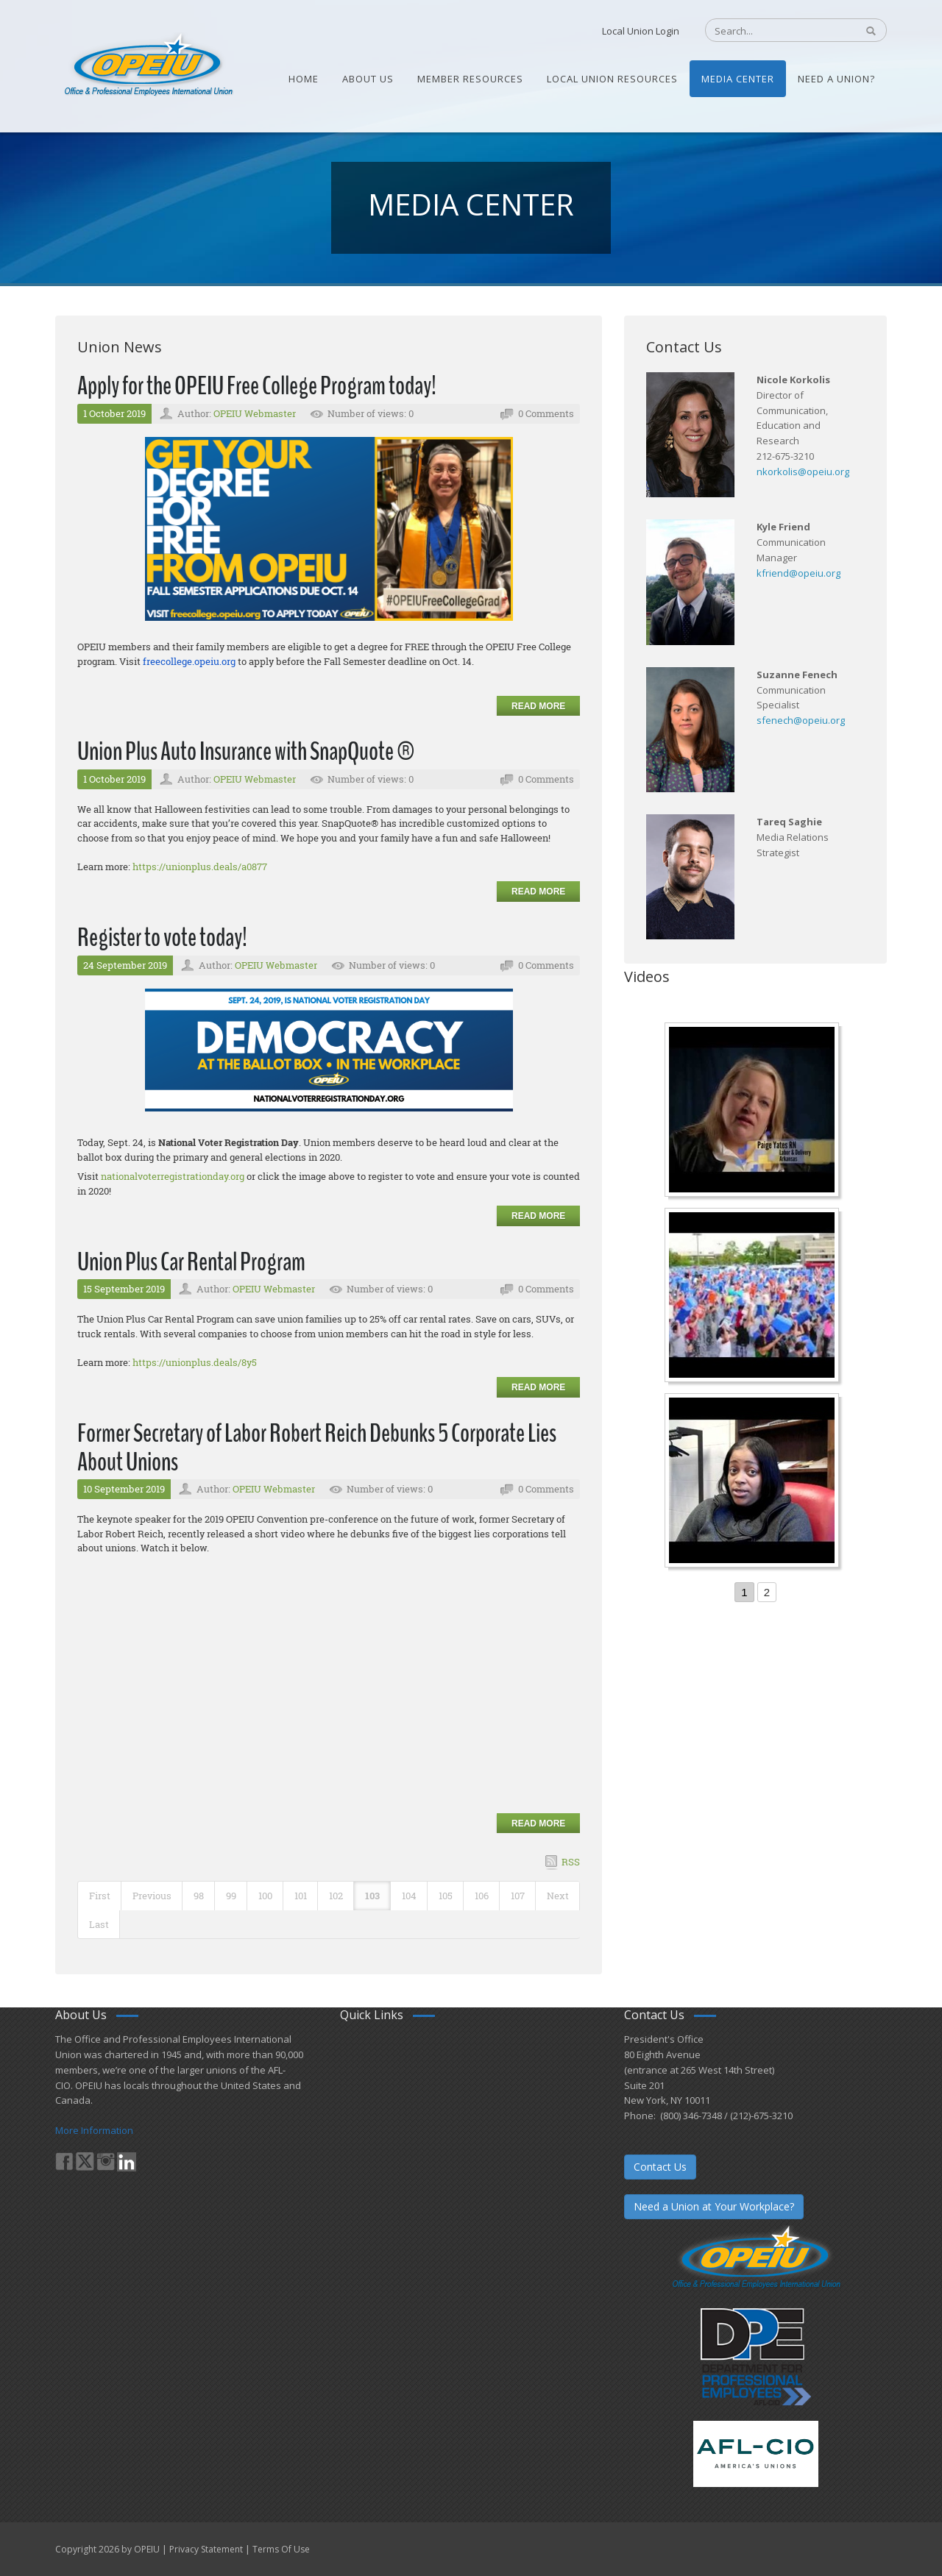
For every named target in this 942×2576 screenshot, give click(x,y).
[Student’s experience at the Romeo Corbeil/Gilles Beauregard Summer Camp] (753, 1296)
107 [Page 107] (518, 1895)
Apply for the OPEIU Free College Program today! (256, 386)
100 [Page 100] (265, 1895)
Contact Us (660, 2167)
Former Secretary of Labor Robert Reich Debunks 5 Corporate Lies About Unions (316, 1447)
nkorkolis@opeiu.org (803, 471)
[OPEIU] (147, 64)
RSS (571, 1861)
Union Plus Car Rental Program (191, 1262)
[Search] (773, 31)
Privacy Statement (206, 2549)
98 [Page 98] (199, 1895)
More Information (94, 2130)
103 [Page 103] (372, 1895)
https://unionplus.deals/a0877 (199, 866)
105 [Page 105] (446, 1895)
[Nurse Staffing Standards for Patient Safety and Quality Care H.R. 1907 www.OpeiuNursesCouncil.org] (753, 1111)
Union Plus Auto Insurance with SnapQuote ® (246, 751)
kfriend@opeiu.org (798, 573)
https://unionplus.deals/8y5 (194, 1362)
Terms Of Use (281, 2549)
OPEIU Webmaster (254, 413)
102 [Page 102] (336, 1895)
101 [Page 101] (300, 1895)
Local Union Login (640, 31)
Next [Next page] (558, 1895)
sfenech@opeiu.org (801, 720)
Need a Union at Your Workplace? (714, 2206)
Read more (538, 706)
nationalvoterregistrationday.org (172, 1176)
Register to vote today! (162, 937)
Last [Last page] (99, 1924)
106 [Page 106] (482, 1895)
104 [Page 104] (409, 1895)
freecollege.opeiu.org (189, 661)
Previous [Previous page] (151, 1895)
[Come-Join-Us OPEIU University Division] (753, 1482)
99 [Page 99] (231, 1895)
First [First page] (99, 1895)
